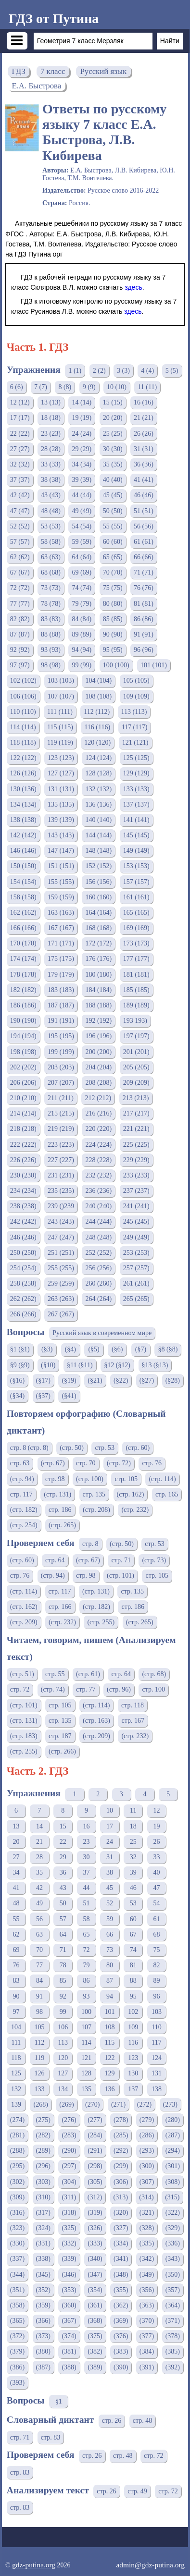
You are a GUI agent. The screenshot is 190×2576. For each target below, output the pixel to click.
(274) (17, 2119)
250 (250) (23, 1252)
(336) (172, 2243)
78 (63, 1965)
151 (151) (61, 866)
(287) (172, 2135)
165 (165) (136, 912)
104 (16, 2027)
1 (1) (74, 370)
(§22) (121, 1380)
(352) (43, 2290)
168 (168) (98, 928)
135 (86, 2089)
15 (63, 1826)
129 (110, 2073)
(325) (69, 2228)
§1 (58, 2401)
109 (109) (136, 696)
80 (109, 1965)
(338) (43, 2258)
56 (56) (143, 526)
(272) (144, 2104)
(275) (43, 2119)
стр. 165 (166, 1494)
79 (86, 1965)
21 (39, 1841)
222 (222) (23, 1144)
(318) (69, 2212)
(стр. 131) (57, 1494)
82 (156, 1965)
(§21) (95, 1380)
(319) (95, 2212)
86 (86, 1980)
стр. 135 (94, 1494)
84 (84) (81, 619)
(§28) (172, 1380)
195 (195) (61, 1036)
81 (133, 1965)
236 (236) (98, 1190)
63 (39, 1934)
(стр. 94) (22, 1479)
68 (156, 1934)
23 (86, 1841)
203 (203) (61, 1067)
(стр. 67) (53, 1463)
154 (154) (23, 881)
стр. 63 (20, 1463)
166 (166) (23, 928)
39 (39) (81, 479)
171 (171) (61, 943)
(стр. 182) (24, 1509)
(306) (121, 2181)
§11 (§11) (80, 1365)
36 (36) (143, 464)
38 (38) (51, 479)
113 (62, 2042)
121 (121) (135, 742)
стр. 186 (60, 1509)
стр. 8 (90, 1543)
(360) (69, 2305)
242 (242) (23, 1221)
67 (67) (20, 572)
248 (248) (98, 1237)
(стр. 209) (24, 1622)
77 (39, 1965)
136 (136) (98, 804)
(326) (95, 2228)
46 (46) (143, 495)
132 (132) (98, 789)
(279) (146, 2119)
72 (86, 1949)
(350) (172, 2274)
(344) (17, 2274)
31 (109, 1857)
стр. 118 (132, 1705)
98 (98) (51, 665)
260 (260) (98, 1283)
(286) (146, 2135)
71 (63, 1949)
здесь (133, 287)
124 (157, 2057)
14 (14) (81, 402)
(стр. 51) (22, 1674)
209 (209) (136, 1082)
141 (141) (136, 819)
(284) (95, 2135)
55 (16, 1919)
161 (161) (136, 897)
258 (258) (23, 1283)
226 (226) (23, 1160)
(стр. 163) (96, 1720)
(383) (121, 2351)
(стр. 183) (24, 1736)
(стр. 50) (72, 1447)
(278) (121, 2119)
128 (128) (98, 773)
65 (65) (113, 557)
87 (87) (20, 634)
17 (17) (20, 417)
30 (86, 1857)
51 (86, 1903)
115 (109, 2042)
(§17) (43, 1380)
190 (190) (23, 1020)
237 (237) (136, 1190)
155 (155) (61, 881)
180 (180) (98, 974)
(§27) (146, 1380)
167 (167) (61, 928)
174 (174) (23, 958)
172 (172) (98, 943)
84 (39, 1980)
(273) (170, 2104)
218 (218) (23, 1128)
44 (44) (81, 495)
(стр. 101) (120, 1575)
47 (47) (20, 511)
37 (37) (20, 479)
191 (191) (61, 1020)
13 (16, 1826)
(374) (69, 2336)
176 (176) (98, 958)
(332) (69, 2243)
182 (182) (23, 990)
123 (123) (61, 757)
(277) (95, 2119)
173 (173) (136, 943)
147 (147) (61, 850)
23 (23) (51, 433)
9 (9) (89, 387)
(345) (43, 2274)
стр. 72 (20, 1689)
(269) (66, 2104)
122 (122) (23, 757)
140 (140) (98, 819)
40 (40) (113, 479)
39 (133, 1872)
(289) (43, 2150)
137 (133, 2089)
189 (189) (136, 1005)
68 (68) (51, 572)
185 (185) (136, 990)
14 (39, 1826)
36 (63, 1872)
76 (16, 1965)
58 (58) (51, 541)
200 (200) (98, 1051)
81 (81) (143, 603)
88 (133, 1980)
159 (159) (61, 897)
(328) (146, 2228)
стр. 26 (112, 2420)
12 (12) (20, 402)
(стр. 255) (100, 1622)
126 (40, 2073)
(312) (95, 2197)
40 (156, 1872)
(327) (121, 2228)
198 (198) (23, 1051)
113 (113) (134, 711)
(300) (146, 2166)
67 (133, 1934)
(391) (146, 2367)
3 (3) (123, 370)
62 (16, 1934)
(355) (121, 2290)
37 (86, 1872)
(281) (17, 2135)
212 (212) (98, 1098)
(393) (17, 2382)
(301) (172, 2166)
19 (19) (81, 417)
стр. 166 (60, 1606)
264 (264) (98, 1298)
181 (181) (136, 974)
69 (16, 1949)
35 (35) (113, 464)
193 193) (135, 1020)
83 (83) (51, 619)
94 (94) (81, 649)
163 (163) (61, 912)
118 (16, 2057)
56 (39, 1919)
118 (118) (23, 742)
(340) (95, 2258)
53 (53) (51, 526)
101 (110, 2011)
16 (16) (143, 402)
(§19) (69, 1380)
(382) (95, 2351)
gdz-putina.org (33, 2565)
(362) (121, 2305)
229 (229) (136, 1160)
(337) (17, 2258)
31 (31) (143, 449)
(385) (172, 2351)
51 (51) (143, 511)
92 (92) (20, 649)
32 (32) (20, 464)
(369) (121, 2320)
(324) (43, 2228)
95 (133, 1996)
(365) (17, 2320)
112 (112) (97, 711)
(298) (95, 2166)
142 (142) (23, 835)
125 (16, 2073)
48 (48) (51, 511)
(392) (172, 2367)
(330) (17, 2243)
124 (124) (98, 757)
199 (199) (61, 1051)
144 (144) (98, 835)
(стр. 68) (154, 1674)
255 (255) (61, 1268)
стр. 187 (60, 1736)
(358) (17, 2305)
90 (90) (113, 634)
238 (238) (23, 1206)
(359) (43, 2305)
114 (86, 2042)
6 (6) (16, 387)
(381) (69, 2351)
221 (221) (136, 1128)
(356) (146, 2290)
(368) (95, 2320)
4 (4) (147, 370)
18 (133, 1826)
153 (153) (136, 866)
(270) (92, 2104)
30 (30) (113, 449)
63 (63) (51, 557)
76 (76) (143, 587)
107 (86, 2027)
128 (86, 2073)
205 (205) (136, 1067)
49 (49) (81, 511)
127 (63, 2073)
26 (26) (143, 433)
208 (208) (98, 1082)
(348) (121, 2274)
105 (40, 2027)
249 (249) (136, 1237)
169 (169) (136, 928)
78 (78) (51, 603)
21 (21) (143, 417)
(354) (95, 2290)
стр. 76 (152, 1463)
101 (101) (153, 665)
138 (157, 2089)
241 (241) (136, 1206)
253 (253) (136, 1252)
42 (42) (20, 495)
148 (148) (98, 850)
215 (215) (61, 1113)
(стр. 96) (119, 1689)
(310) (43, 2197)
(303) (43, 2181)
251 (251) (61, 1252)
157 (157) (136, 881)
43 (63, 1887)
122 (110, 2057)
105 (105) (136, 680)
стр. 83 (51, 2437)
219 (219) (61, 1128)
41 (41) (143, 479)
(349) (146, 2274)
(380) (43, 2351)
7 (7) (40, 387)
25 (133, 1841)
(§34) (17, 1395)
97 (16, 2011)
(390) (121, 2367)
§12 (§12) (117, 1365)
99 (63, 2011)
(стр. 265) (62, 1525)
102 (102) (23, 680)
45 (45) (113, 495)
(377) (146, 2336)
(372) (17, 2336)
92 (63, 1996)
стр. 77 (86, 1689)
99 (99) (81, 665)
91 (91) (143, 634)
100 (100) (116, 665)
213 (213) (136, 1098)
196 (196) (98, 1036)
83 (16, 1980)
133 (40, 2089)
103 (157, 2011)
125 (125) (136, 757)
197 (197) (136, 1036)
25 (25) (113, 433)
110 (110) (23, 711)
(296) (43, 2166)
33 (156, 1857)
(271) (118, 2104)
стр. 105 (126, 1479)
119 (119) (60, 742)
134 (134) (23, 804)
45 (109, 1887)
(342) (146, 2258)
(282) (43, 2135)
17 (109, 1826)
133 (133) (136, 789)
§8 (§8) (167, 1349)
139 (16, 2104)
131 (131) (61, 789)
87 (109, 1980)
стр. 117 (21, 1494)
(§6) (117, 1349)
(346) (69, 2274)
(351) (17, 2290)
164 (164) (98, 912)
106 (63, 2027)
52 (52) (20, 526)
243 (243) (61, 1221)
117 (156, 2042)
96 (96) (143, 649)
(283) (69, 2135)
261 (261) (136, 1283)
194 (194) (23, 1036)
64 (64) (81, 557)
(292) (121, 2150)
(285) (121, 2135)
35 (39, 1872)
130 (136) (23, 789)
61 (156, 1919)
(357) (172, 2290)
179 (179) (61, 974)
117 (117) (135, 727)
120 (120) (97, 742)
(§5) (93, 1349)
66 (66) (143, 557)
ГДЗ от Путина (54, 18)
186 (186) (23, 1005)
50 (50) (113, 511)
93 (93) (51, 649)
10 (109, 1810)
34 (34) (81, 464)
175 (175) (61, 958)
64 (63, 1934)
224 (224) (98, 1144)
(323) (17, 2228)
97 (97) (20, 665)
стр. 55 (55, 1674)
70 (39, 1949)
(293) (146, 2150)
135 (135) (61, 804)
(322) (172, 2212)
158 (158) (23, 897)
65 (86, 1934)
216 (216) (98, 1113)
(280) (172, 2119)
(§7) (140, 1349)
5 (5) (171, 370)
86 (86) (143, 619)
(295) (17, 2166)
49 (39, 1903)
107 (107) (61, 696)
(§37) (43, 1395)
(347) (95, 2274)
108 (110, 2027)
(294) (172, 2150)
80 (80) (113, 603)
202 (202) (23, 1067)
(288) (17, 2150)
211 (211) (61, 1098)
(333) (95, 2243)
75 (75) (113, 587)
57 (63, 1919)
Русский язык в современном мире (102, 1333)
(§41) (69, 1395)
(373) (43, 2336)
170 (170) (23, 943)
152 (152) (98, 866)
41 (16, 1887)
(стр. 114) (162, 1479)
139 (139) (61, 819)
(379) (17, 2351)
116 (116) (97, 727)
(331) (43, 2243)
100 (86, 2011)
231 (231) (61, 1175)
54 (156, 1903)
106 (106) (23, 696)
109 (133, 2027)
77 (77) (20, 603)
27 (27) (20, 449)
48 (16, 1903)
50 (63, 1903)
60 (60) (113, 541)
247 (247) (61, 1237)
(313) (121, 2197)
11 (133, 1810)
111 (16, 2042)
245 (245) (136, 1221)
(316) (17, 2212)
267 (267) (61, 1314)
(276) (69, 2119)
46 (133, 1887)
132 (16, 2089)
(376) (121, 2336)
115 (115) (60, 727)
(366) (43, 2320)
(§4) (70, 1349)
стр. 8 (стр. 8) (29, 1447)
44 (86, 1887)
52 (109, 1903)
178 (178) (23, 974)
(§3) (46, 1349)
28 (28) (51, 449)
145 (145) (136, 835)
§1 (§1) (20, 1349)
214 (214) (23, 1113)
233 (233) (136, 1175)
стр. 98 (55, 1479)
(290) (69, 2150)
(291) (95, 2150)
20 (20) (113, 417)
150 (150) (23, 866)
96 (156, 1996)
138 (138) (23, 819)
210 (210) (23, 1098)
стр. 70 (86, 1463)
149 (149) (136, 850)
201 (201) (136, 1051)
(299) (121, 2166)
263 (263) (61, 1298)
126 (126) (23, 773)
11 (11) (147, 387)
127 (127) (61, 773)
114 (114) (23, 727)
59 (109, 1919)
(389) (95, 2367)
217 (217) (136, 1113)
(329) (172, 2228)
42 (39, 1887)
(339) (69, 2258)
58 (86, 1919)
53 (133, 1903)
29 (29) (81, 449)
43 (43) (51, 495)
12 (156, 1810)
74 (133, 1949)
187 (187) (61, 1005)
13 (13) (51, 402)
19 (156, 1826)
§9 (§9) (20, 1365)
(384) (146, 2351)
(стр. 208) (96, 1509)
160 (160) (98, 897)
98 (39, 2011)
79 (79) (81, 603)
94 (109, 1996)
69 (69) (81, 572)
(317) (43, 2212)
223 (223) (61, 1144)
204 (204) (98, 1067)
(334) (121, 2243)
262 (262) (23, 1298)
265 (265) (136, 1298)
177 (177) (136, 958)
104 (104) (98, 680)
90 (16, 1996)
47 (156, 1887)
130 (133, 2073)
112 (39, 2042)
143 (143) (61, 835)
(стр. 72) (119, 1463)
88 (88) (51, 634)
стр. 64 (55, 1560)
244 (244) (98, 1221)
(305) (95, 2181)
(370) (146, 2320)
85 (63, 1980)
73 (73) (51, 587)
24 (109, 1841)
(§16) (17, 1380)
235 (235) (61, 1190)
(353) (69, 2290)
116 (133, 2042)
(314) (146, 2197)
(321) (146, 2212)
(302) (17, 2181)
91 (39, 1996)
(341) (121, 2258)
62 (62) (20, 557)
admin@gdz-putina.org (150, 2565)
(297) (69, 2166)
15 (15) (113, 402)
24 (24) (81, 433)
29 (63, 1857)
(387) (43, 2367)
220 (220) (98, 1128)
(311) (69, 2197)
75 (156, 1949)
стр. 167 (132, 1720)
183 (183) (61, 990)
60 (133, 1919)
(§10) (48, 1365)
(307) (146, 2181)
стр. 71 (121, 1560)
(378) (172, 2336)
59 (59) (81, 541)
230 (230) (23, 1175)
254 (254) (23, 1268)
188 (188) (98, 1005)
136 (110, 2089)
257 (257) (136, 1268)
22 (63, 1841)
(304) (69, 2181)
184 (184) (98, 990)
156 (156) (98, 881)
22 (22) (20, 433)
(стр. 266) (62, 1751)
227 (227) (61, 1160)
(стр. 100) (89, 1479)
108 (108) (98, 696)
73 (109, 1949)
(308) (172, 2181)
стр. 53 (104, 1447)
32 (133, 1857)
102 (133, 2011)
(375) (95, 2336)
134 (63, 2089)
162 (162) (23, 912)
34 (16, 1872)
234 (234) (23, 1190)
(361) (95, 2305)
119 (39, 2057)
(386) (17, 2367)
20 (16, 1841)
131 (157, 2073)
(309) (17, 2197)
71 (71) (143, 572)
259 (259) (61, 1283)
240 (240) (98, 1206)
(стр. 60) (138, 1447)
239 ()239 (61, 1206)
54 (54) (81, 526)
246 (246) (23, 1237)
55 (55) (113, 526)
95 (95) (113, 649)
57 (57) (20, 541)
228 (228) (98, 1160)
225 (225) (136, 1144)
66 (109, 1934)
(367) (69, 2320)
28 (39, 1857)
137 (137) (136, 804)
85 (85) (113, 619)
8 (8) (64, 387)
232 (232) (98, 1175)
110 (156, 2027)
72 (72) (20, 587)
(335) (146, 2243)
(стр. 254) (24, 1525)
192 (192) (98, 1020)
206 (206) (23, 1082)
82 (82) (20, 619)
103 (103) (61, 680)
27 (16, 1857)
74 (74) (81, 587)
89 (156, 1980)
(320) (121, 2212)
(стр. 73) (154, 1560)
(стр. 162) (130, 1494)
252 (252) (98, 1252)
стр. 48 (142, 2420)
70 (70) (113, 572)
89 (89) (81, 634)
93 (86, 1996)
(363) (146, 2305)
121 (86, 2057)
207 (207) (61, 1082)
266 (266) (23, 1314)
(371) (172, 2320)
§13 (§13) (155, 1365)
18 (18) (51, 417)
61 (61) (143, 541)
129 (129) (136, 773)
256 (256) (98, 1268)
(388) (69, 2367)
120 (63, 2057)
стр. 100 (153, 1689)
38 (109, 1872)
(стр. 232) (135, 1509)
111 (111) (60, 711)
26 (156, 1841)
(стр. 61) (88, 1674)
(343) (172, 2258)
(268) (40, 2104)
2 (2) (99, 370)
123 (133, 2057)
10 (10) (117, 387)
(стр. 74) (53, 1689)
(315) (172, 2197)
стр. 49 (137, 2491)
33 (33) (51, 464)
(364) (172, 2305)
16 (86, 1826)
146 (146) (23, 850)
